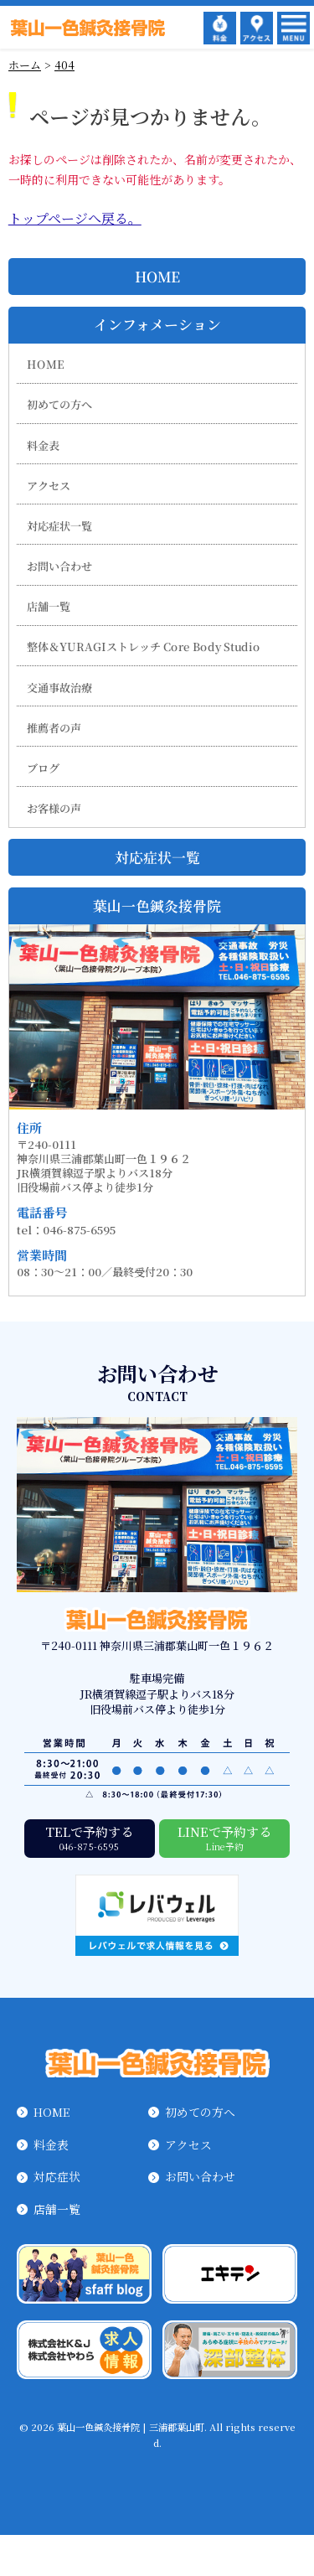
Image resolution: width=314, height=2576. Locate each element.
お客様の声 (54, 808)
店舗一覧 (48, 606)
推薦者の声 (54, 727)
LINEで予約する (224, 1837)
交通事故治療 (59, 687)
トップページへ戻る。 (75, 218)
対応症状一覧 (59, 525)
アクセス (48, 485)
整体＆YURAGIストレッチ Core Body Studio (143, 646)
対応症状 (56, 2176)
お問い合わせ (59, 566)
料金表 (43, 445)
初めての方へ (59, 404)
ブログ (43, 768)
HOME (156, 276)
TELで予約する (89, 1837)
